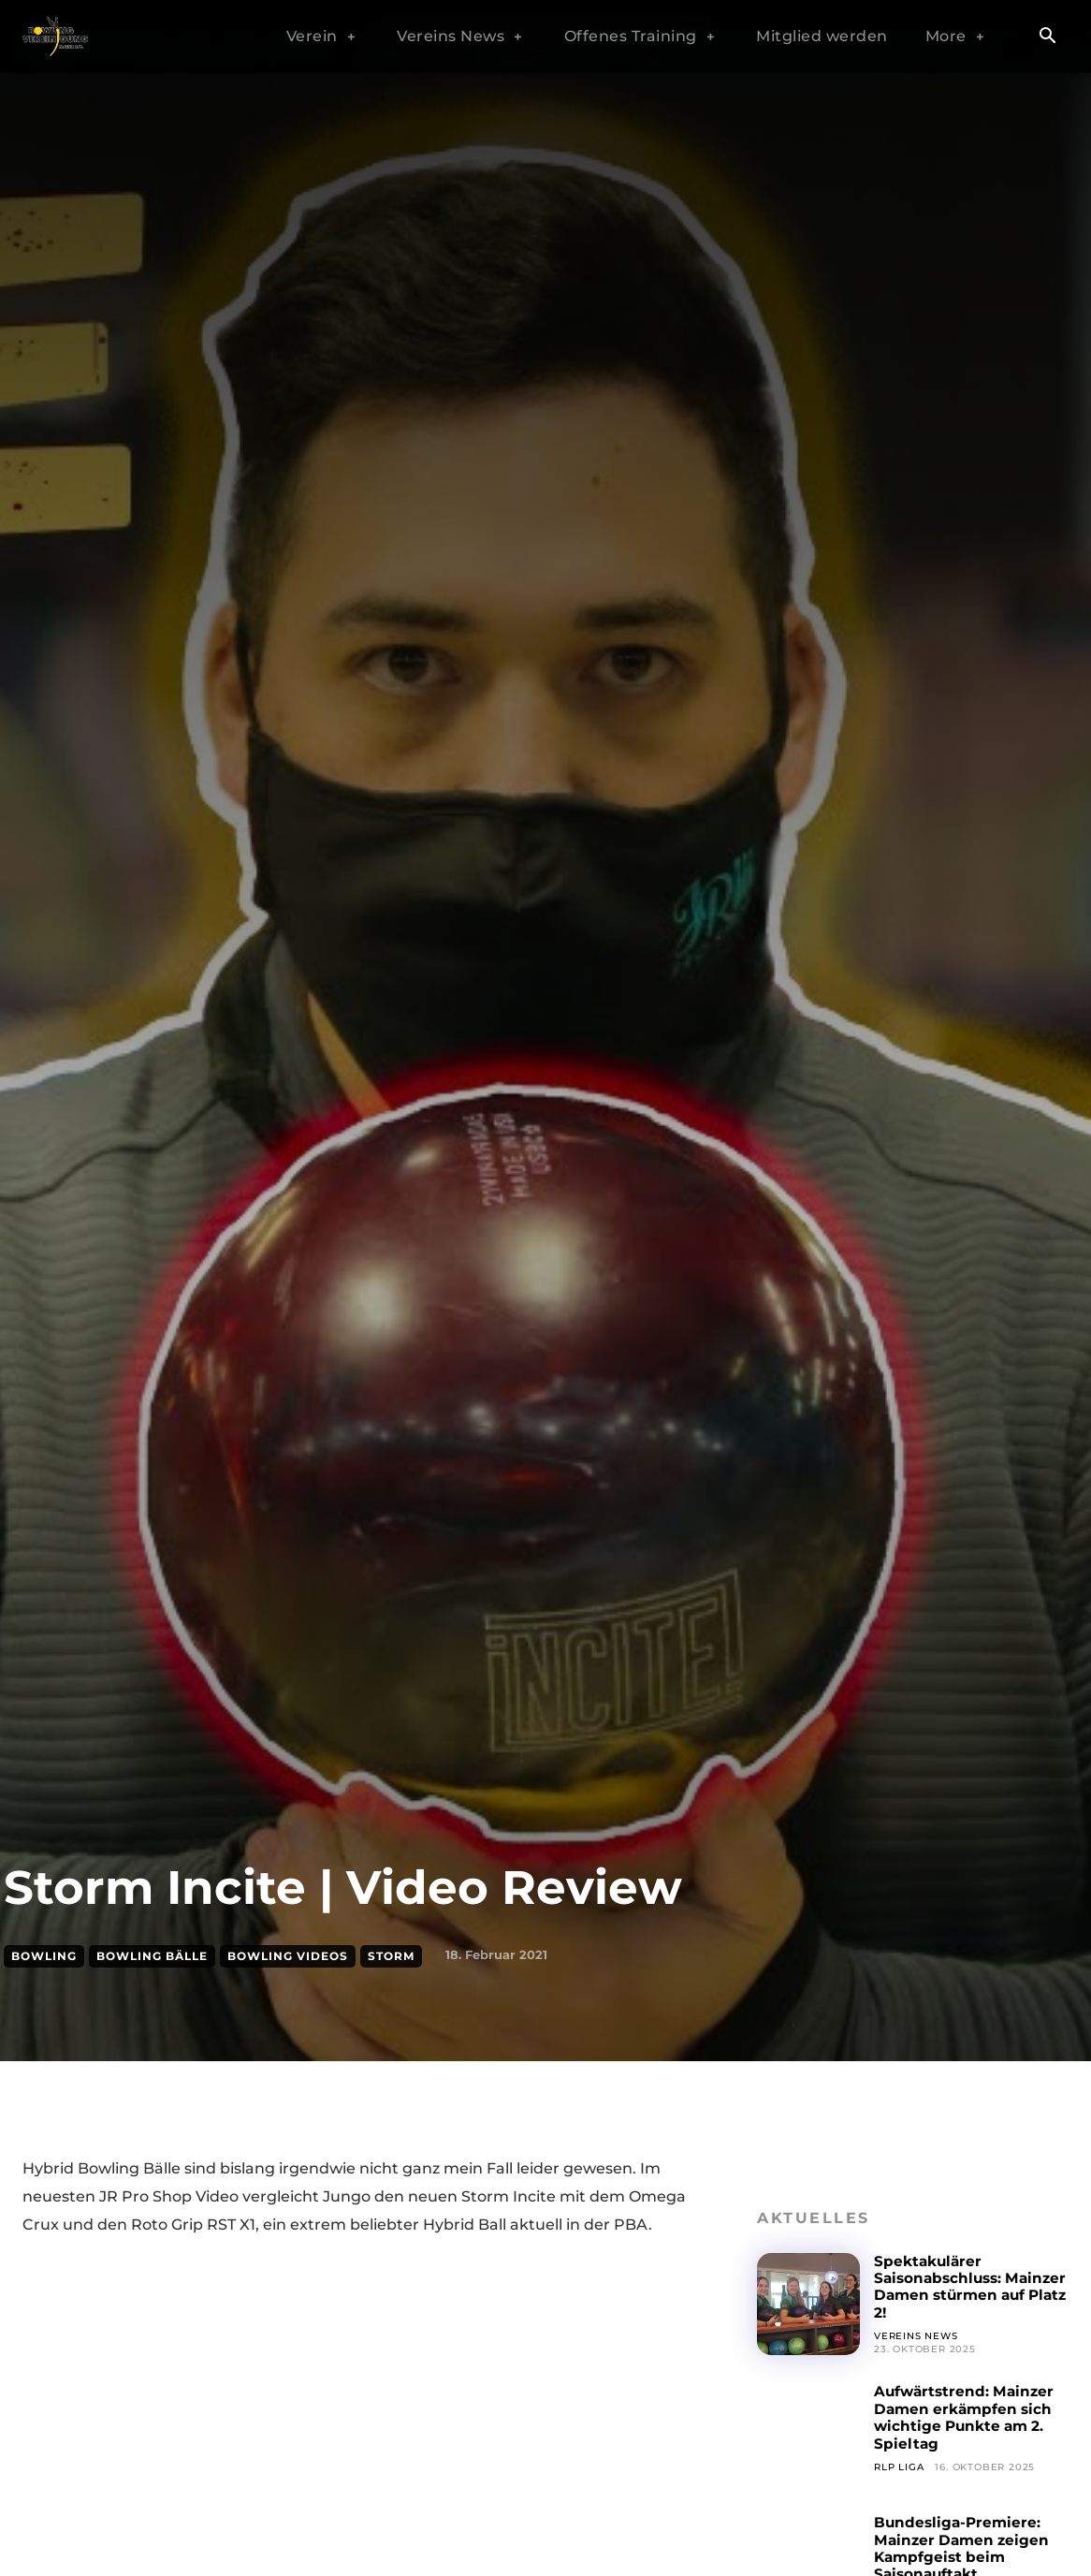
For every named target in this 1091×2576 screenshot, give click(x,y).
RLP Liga (899, 2467)
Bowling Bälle (152, 1956)
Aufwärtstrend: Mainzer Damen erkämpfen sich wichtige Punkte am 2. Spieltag (967, 2417)
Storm (391, 1956)
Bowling (44, 1956)
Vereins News (916, 2336)
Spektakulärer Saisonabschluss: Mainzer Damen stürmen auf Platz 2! (954, 2286)
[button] (1047, 37)
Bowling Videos (288, 1956)
